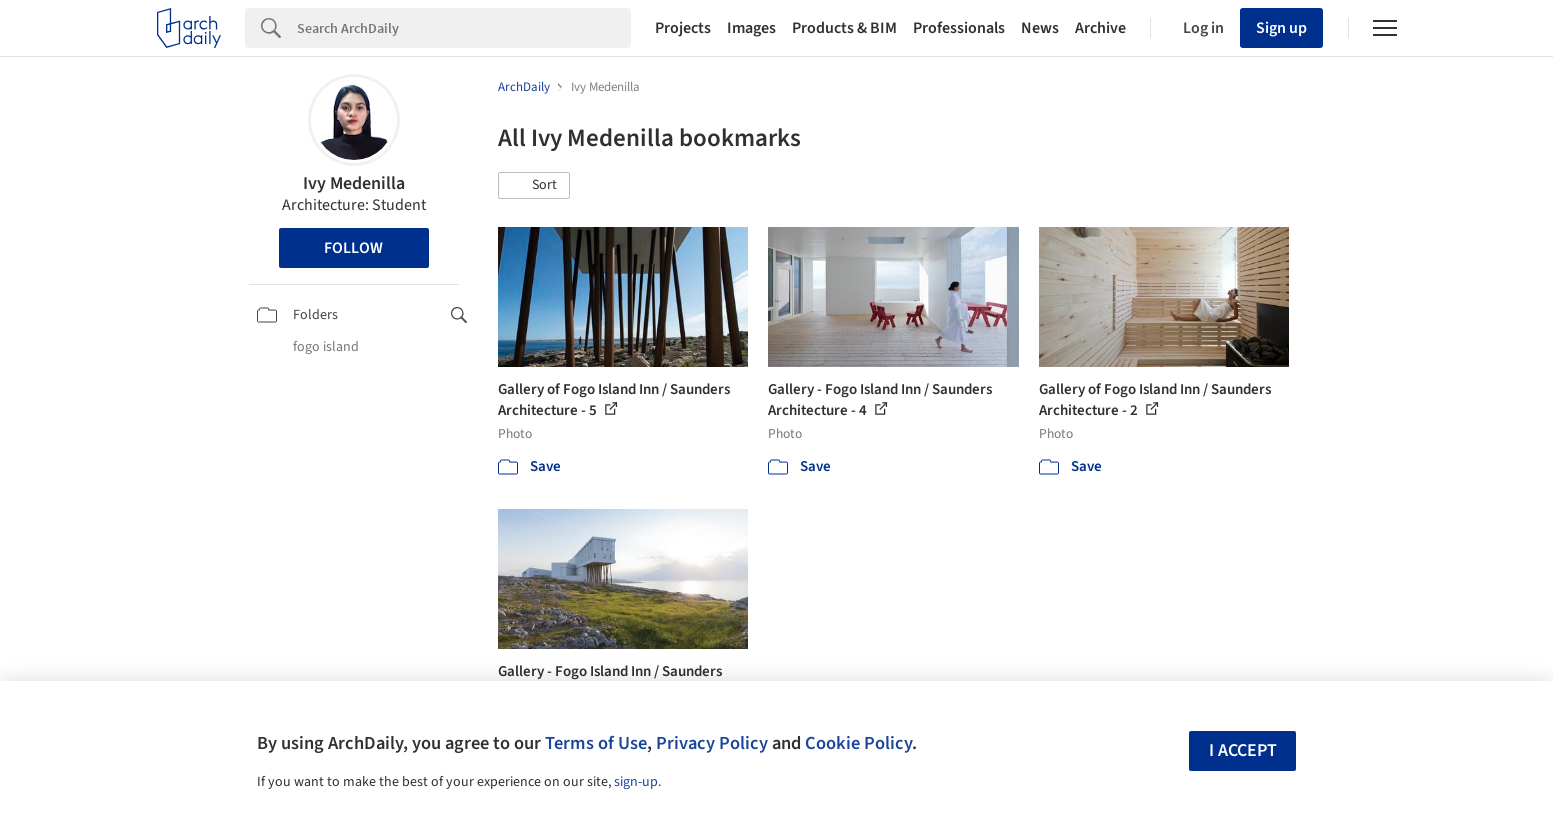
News (1040, 28)
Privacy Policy (712, 743)
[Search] (464, 28)
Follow (353, 248)
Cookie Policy (858, 743)
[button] (534, 186)
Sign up (1281, 28)
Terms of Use (596, 743)
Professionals (959, 28)
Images (751, 28)
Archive (1100, 28)
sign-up (636, 782)
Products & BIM (844, 28)
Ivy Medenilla (354, 183)
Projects (683, 28)
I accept (1243, 750)
